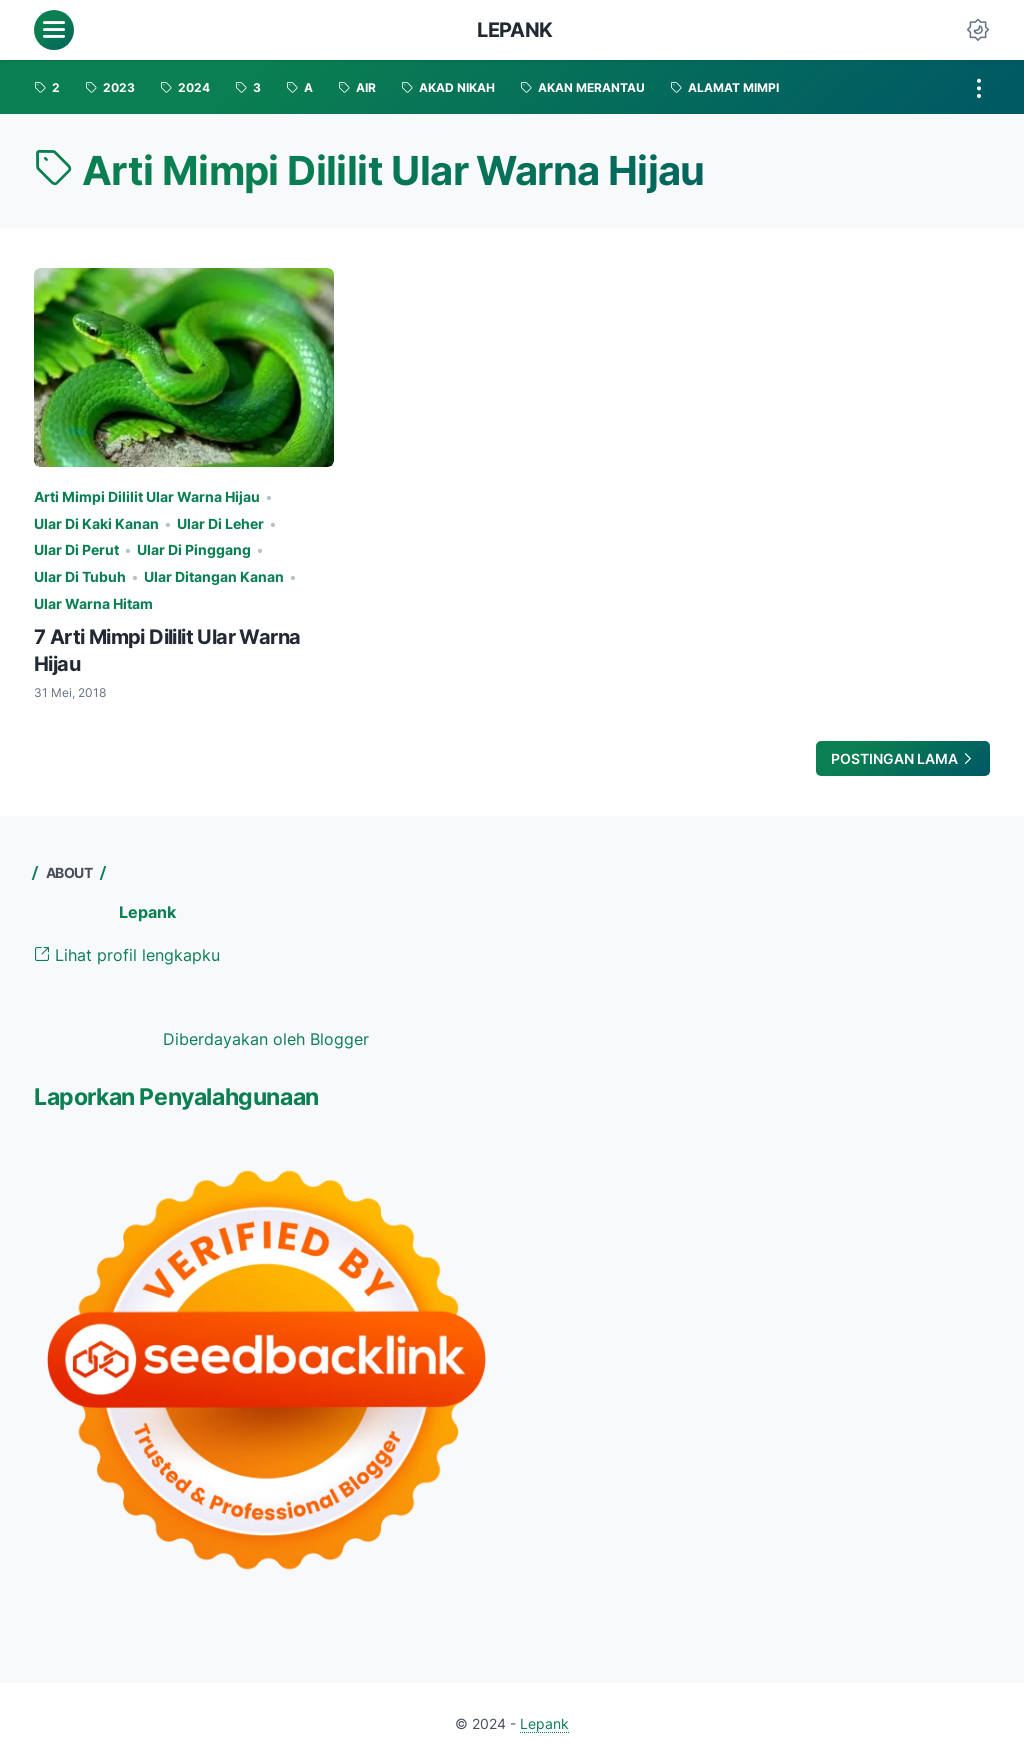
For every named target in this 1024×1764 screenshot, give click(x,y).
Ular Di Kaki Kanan (96, 523)
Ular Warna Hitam (93, 603)
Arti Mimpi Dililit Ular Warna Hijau (147, 496)
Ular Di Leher (220, 523)
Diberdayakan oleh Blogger (266, 1039)
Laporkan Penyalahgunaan (176, 1097)
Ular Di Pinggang (194, 549)
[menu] (54, 30)
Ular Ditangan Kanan (214, 576)
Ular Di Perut (76, 549)
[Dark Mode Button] (978, 30)
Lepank (515, 30)
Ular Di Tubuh (80, 576)
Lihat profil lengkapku (127, 955)
